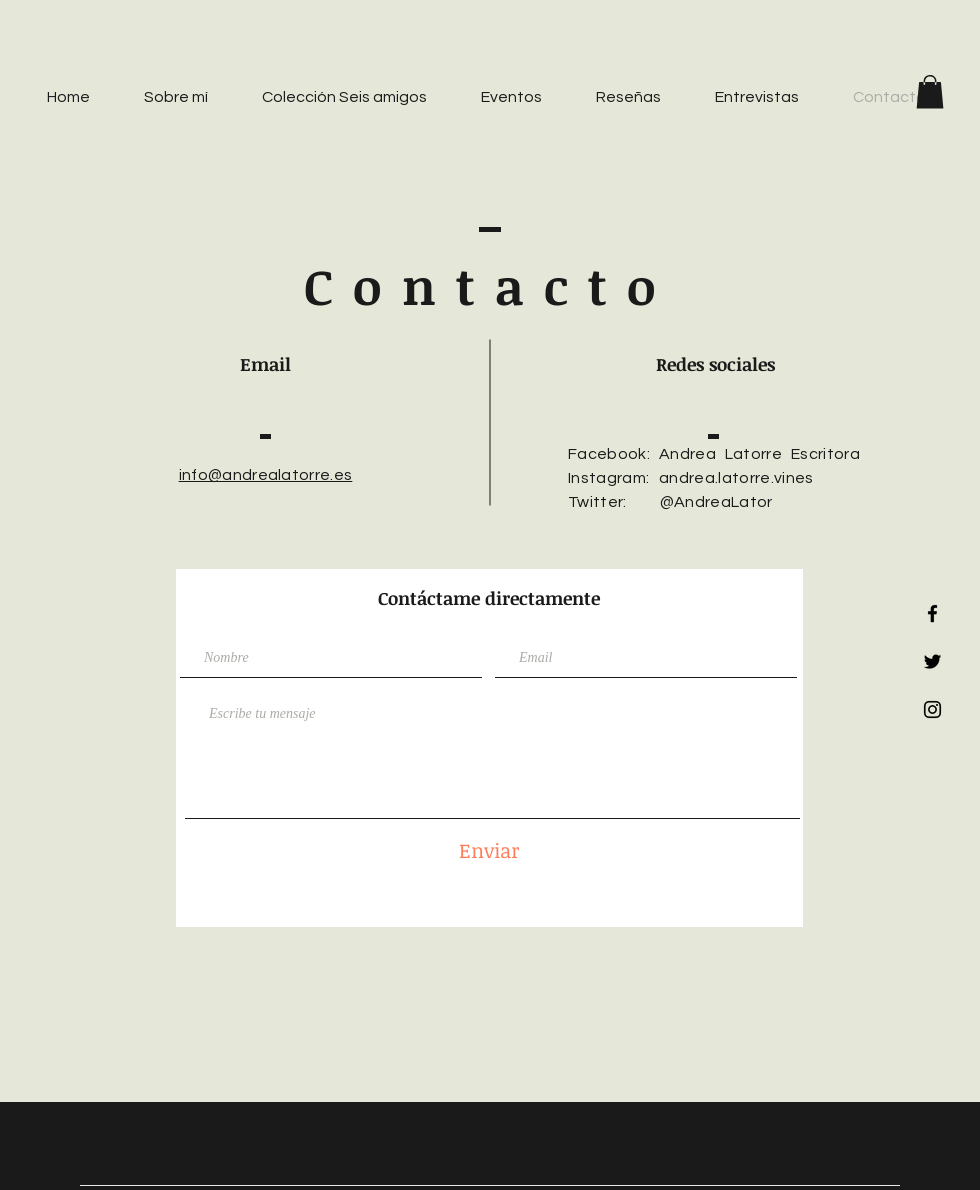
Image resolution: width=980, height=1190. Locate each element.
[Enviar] (489, 849)
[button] (930, 91)
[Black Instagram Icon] (932, 709)
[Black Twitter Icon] (932, 661)
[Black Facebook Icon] (932, 613)
